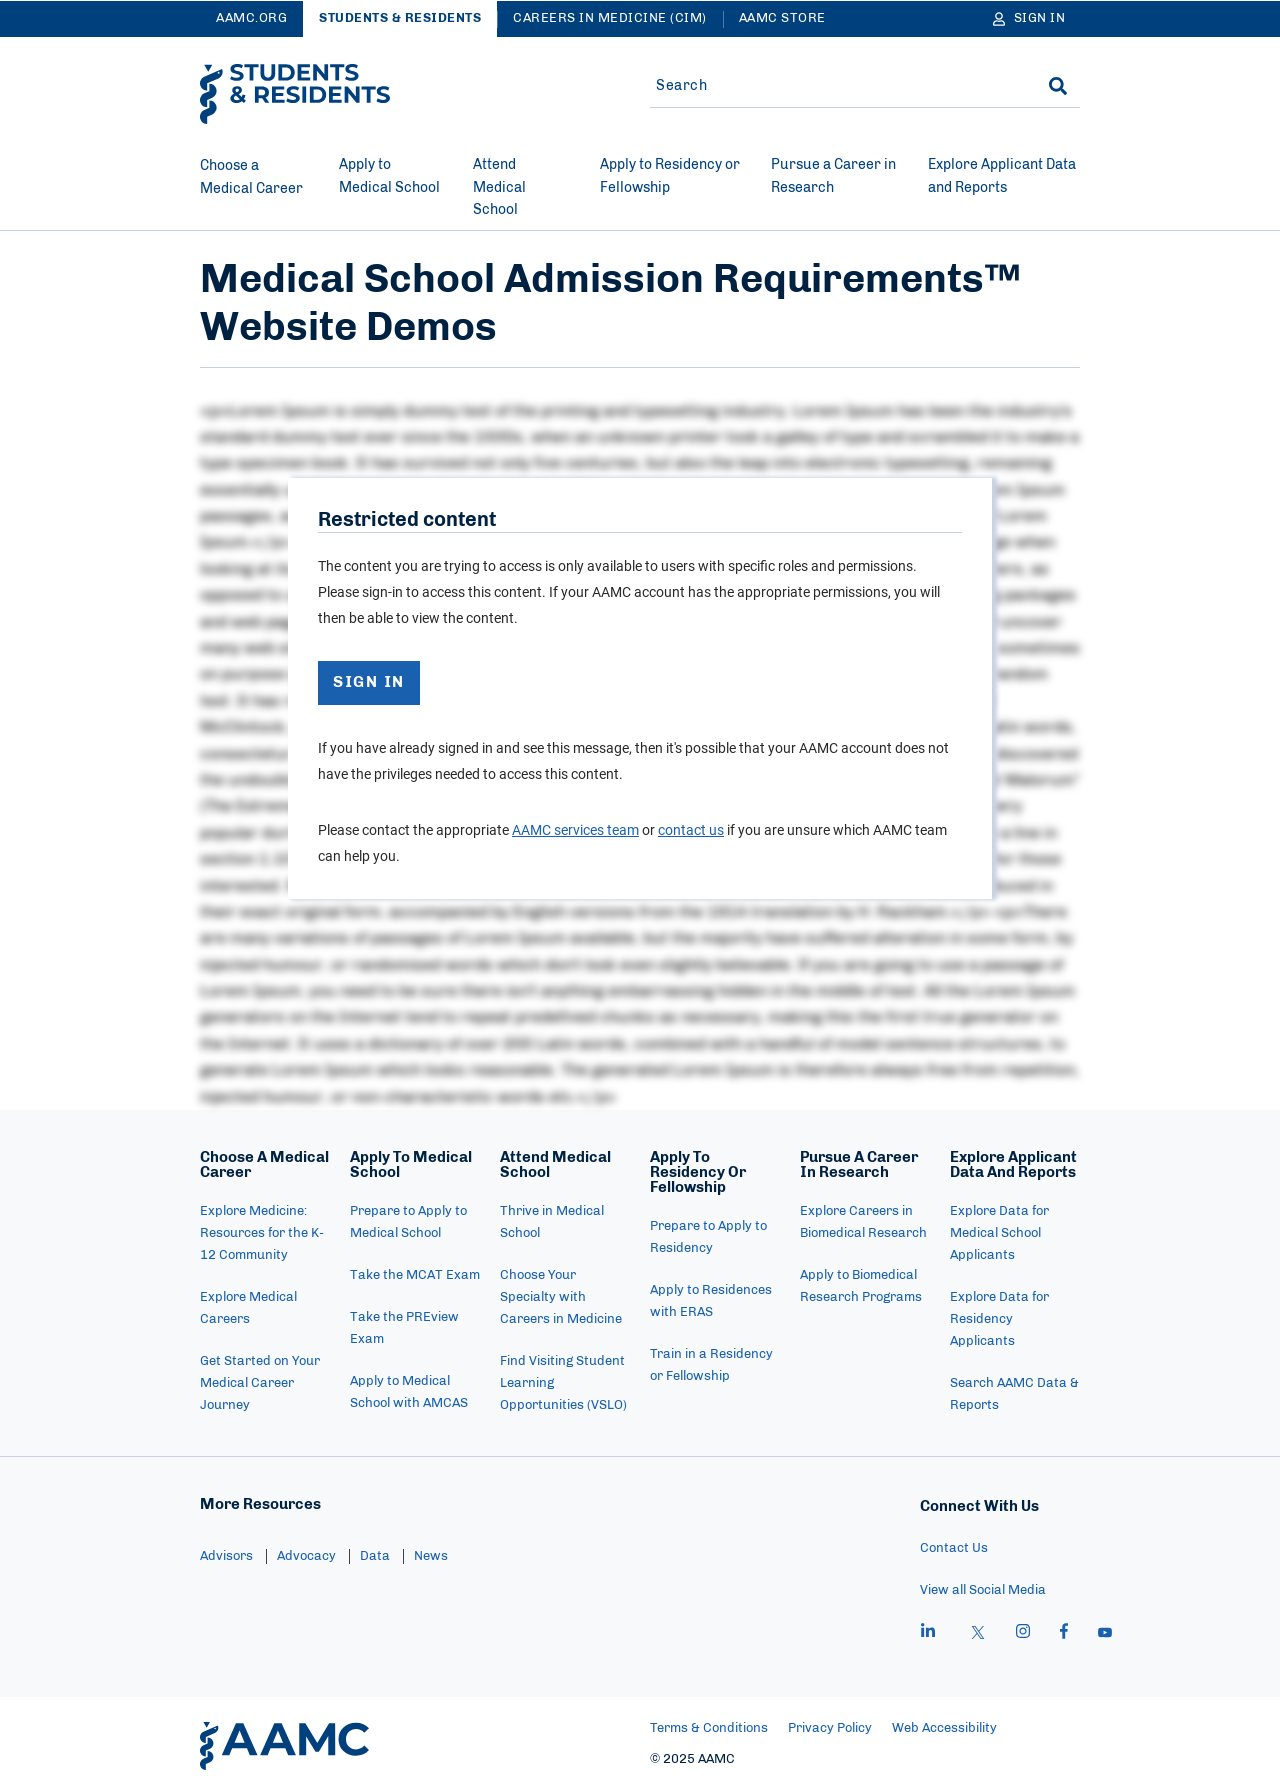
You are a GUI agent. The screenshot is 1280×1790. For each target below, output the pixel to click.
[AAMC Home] (284, 1746)
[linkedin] (928, 1634)
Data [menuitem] (375, 1556)
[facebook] (1064, 1634)
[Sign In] (1029, 19)
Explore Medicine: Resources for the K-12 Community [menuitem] (262, 1233)
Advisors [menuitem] (226, 1556)
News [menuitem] (431, 1556)
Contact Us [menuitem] (954, 1548)
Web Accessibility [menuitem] (944, 1728)
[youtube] (1105, 1634)
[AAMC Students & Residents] (295, 94)
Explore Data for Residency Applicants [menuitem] (999, 1319)
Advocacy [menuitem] (306, 1556)
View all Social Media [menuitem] (983, 1590)
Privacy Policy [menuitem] (830, 1728)
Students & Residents (400, 18)
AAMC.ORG (251, 18)
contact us (691, 831)
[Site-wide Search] (833, 86)
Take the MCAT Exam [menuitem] (415, 1275)
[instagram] (1023, 1634)
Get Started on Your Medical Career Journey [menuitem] (260, 1383)
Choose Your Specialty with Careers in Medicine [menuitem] (561, 1297)
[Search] (1058, 86)
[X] (978, 1634)
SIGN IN (370, 684)
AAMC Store (782, 18)
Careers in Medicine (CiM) (610, 18)
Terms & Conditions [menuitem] (709, 1728)
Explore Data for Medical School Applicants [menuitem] (999, 1233)
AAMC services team (575, 831)
